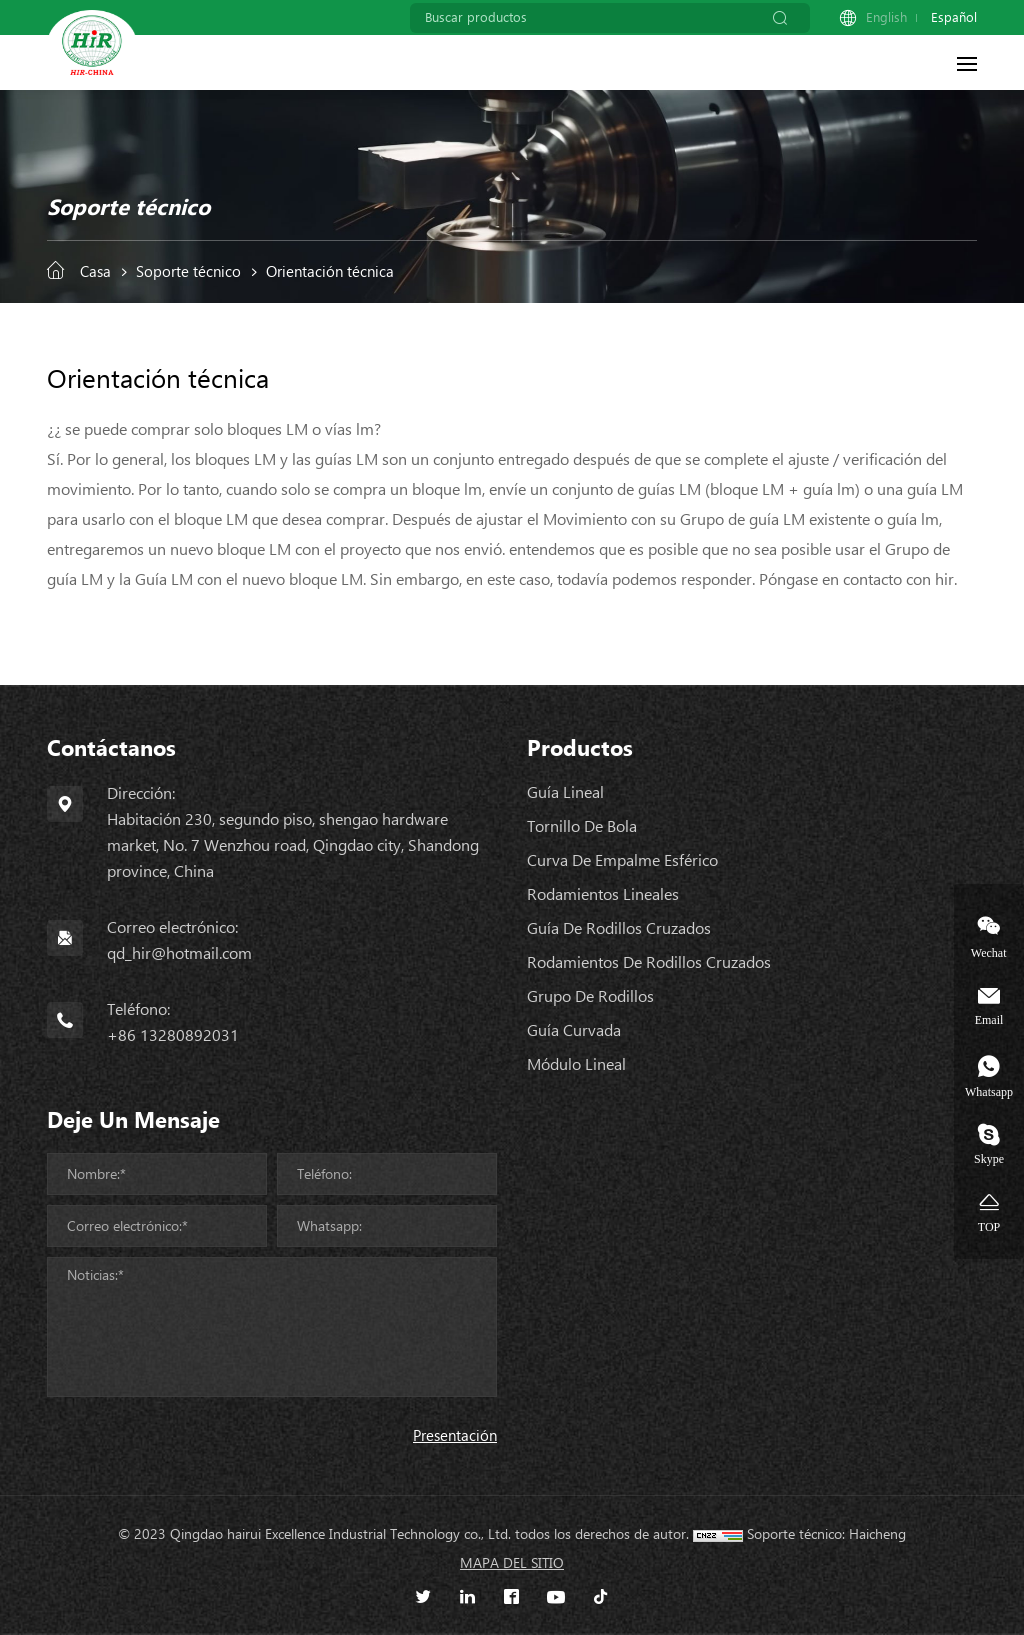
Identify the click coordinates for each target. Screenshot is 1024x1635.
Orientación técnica (330, 272)
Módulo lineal (576, 1064)
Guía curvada (574, 1030)
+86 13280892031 (173, 1035)
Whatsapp (989, 1091)
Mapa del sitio (512, 1563)
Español (954, 17)
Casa (95, 272)
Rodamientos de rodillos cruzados (649, 962)
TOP (989, 1226)
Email (989, 1019)
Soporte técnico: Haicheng (826, 1534)
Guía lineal (565, 792)
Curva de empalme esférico (622, 860)
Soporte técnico (188, 272)
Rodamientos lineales (603, 894)
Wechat (989, 952)
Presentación (455, 1436)
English (886, 17)
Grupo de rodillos (590, 996)
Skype (989, 1158)
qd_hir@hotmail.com (179, 953)
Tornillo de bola (582, 826)
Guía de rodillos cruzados (619, 928)
